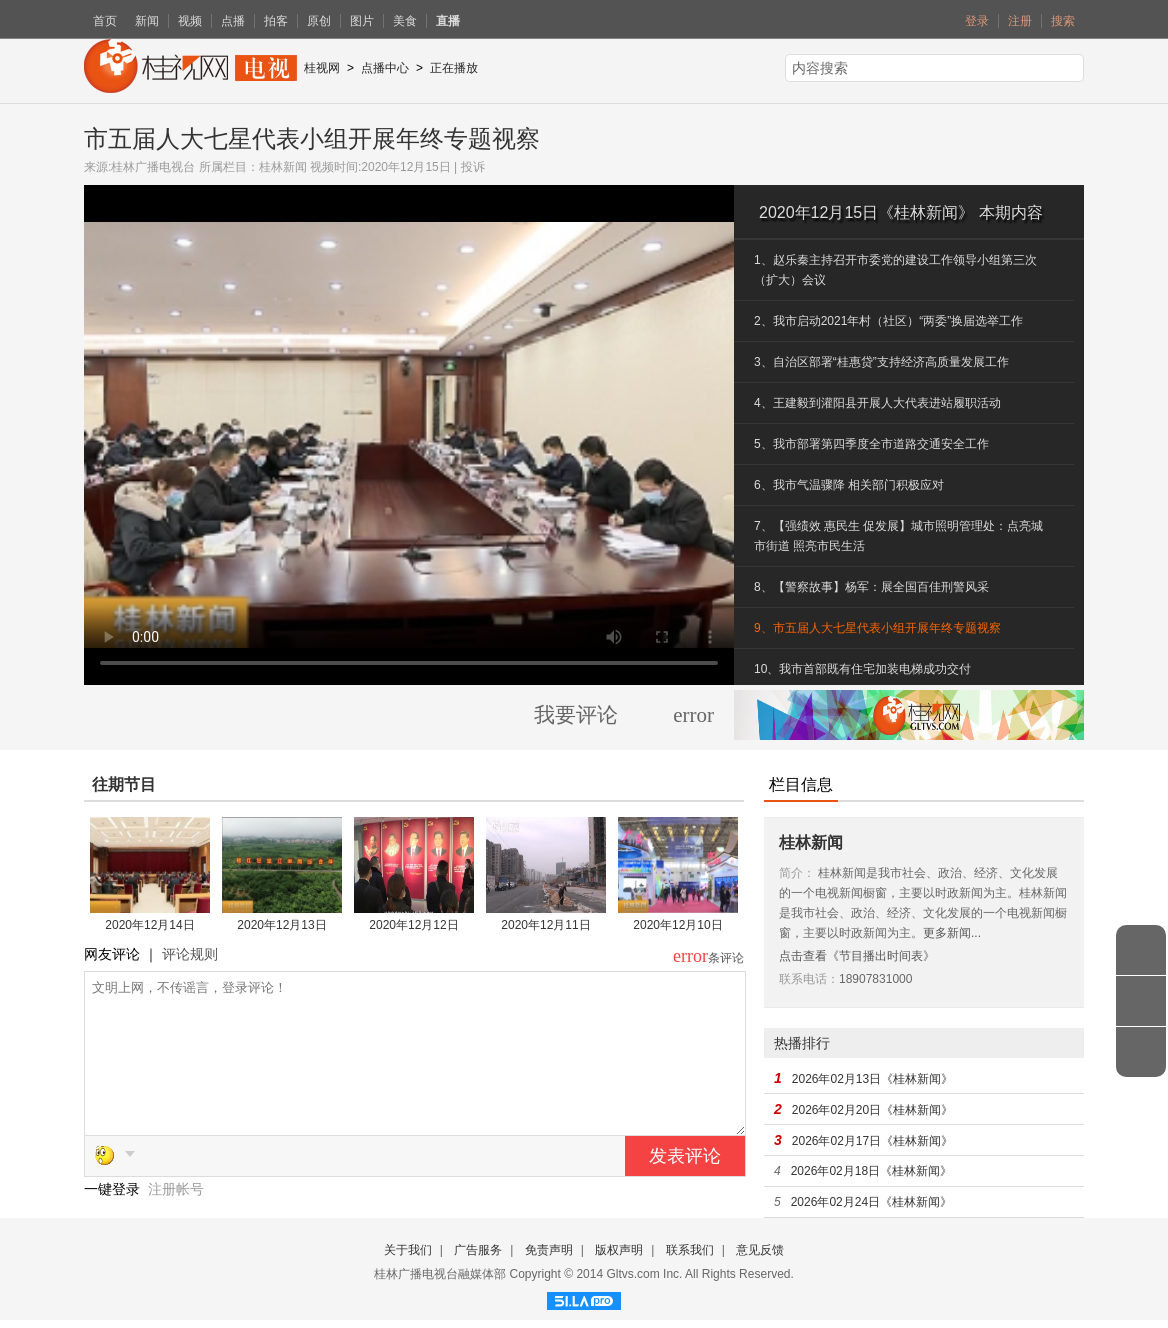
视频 (190, 21)
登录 (977, 21)
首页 (105, 21)
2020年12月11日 (545, 925)
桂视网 (322, 68)
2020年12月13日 (281, 925)
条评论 (726, 958)
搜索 (1063, 21)
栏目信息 (801, 784)
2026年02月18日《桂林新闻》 (871, 1171)
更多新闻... (952, 933)
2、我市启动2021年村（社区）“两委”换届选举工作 (888, 321)
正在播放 (454, 68)
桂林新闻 (283, 167)
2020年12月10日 (677, 925)
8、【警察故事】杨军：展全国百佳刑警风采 (871, 587)
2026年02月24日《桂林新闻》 (871, 1202)
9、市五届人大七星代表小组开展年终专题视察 (877, 628)
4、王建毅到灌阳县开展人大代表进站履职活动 (877, 403)
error (693, 715)
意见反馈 (760, 1258)
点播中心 (385, 68)
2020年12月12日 (413, 925)
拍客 (276, 21)
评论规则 (190, 954)
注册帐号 (176, 1219)
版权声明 (619, 1258)
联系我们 (690, 1258)
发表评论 (685, 1186)
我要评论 (576, 715)
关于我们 (408, 1258)
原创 (319, 21)
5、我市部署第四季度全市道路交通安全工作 (871, 444)
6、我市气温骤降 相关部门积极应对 (849, 485)
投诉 (473, 167)
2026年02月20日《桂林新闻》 (872, 1110)
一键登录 (114, 1219)
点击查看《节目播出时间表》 (857, 956)
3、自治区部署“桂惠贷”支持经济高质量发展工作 (881, 362)
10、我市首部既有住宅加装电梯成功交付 (862, 669)
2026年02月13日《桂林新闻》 (872, 1079)
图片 (362, 21)
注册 (1020, 21)
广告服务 (478, 1258)
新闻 (147, 21)
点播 (233, 21)
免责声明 (549, 1258)
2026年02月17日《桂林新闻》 (872, 1141)
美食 (405, 21)
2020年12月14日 (149, 925)
